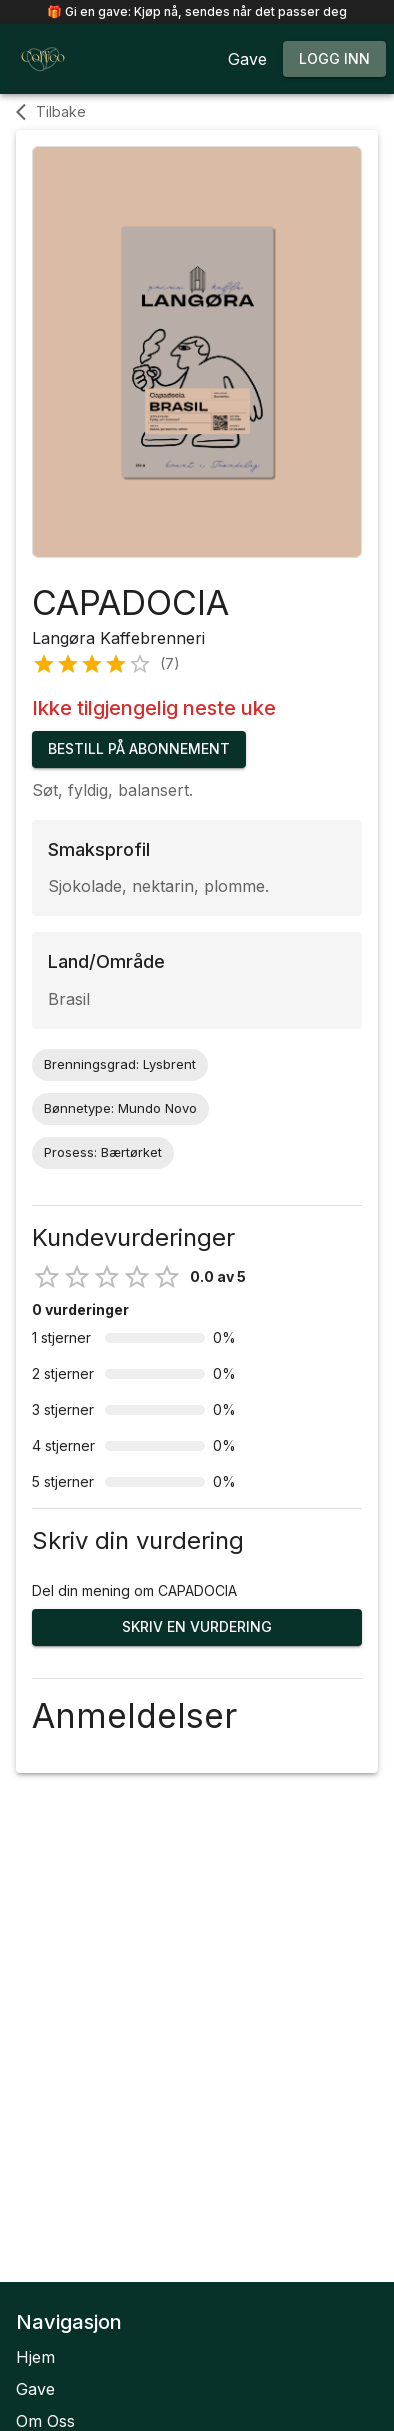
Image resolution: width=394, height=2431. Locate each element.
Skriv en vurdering (197, 1627)
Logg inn (334, 59)
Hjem (35, 2357)
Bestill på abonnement (139, 749)
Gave (35, 2389)
